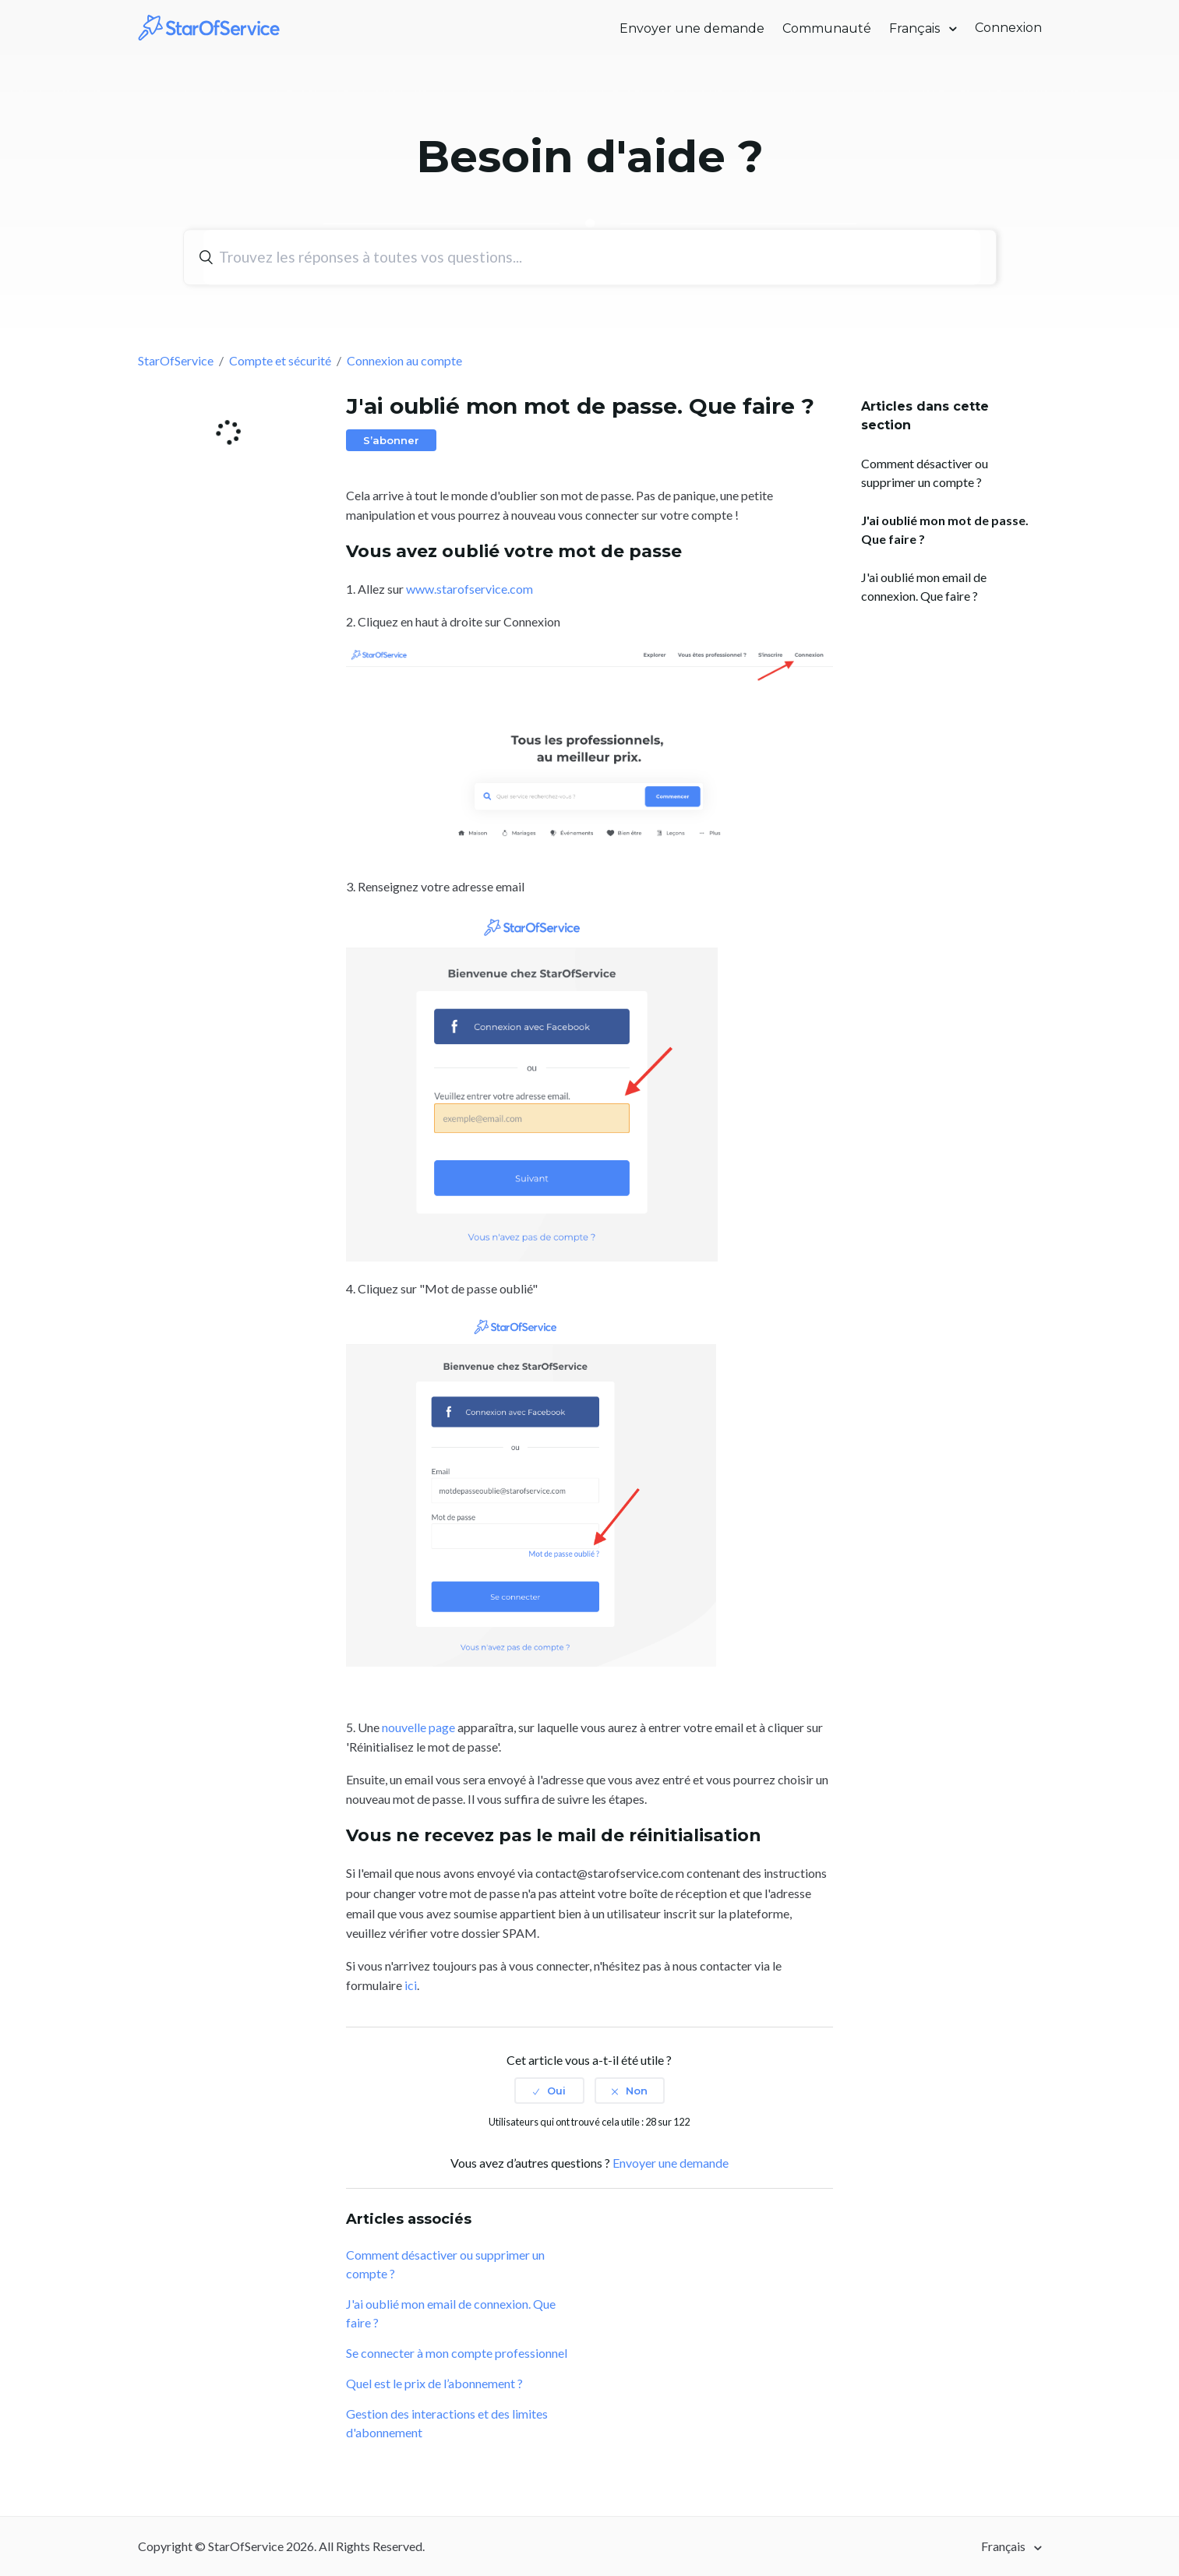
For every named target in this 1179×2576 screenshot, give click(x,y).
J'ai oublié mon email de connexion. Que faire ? (924, 586)
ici (410, 1985)
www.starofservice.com (469, 588)
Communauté (826, 28)
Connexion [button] (1008, 27)
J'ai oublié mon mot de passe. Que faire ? (945, 529)
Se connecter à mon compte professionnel (456, 2352)
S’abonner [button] (391, 440)
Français (916, 28)
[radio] (549, 2090)
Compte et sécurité (280, 360)
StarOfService (176, 360)
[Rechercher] (591, 257)
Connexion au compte (404, 360)
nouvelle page (418, 1727)
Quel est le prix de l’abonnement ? (434, 2383)
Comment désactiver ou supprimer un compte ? (924, 472)
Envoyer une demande (692, 28)
